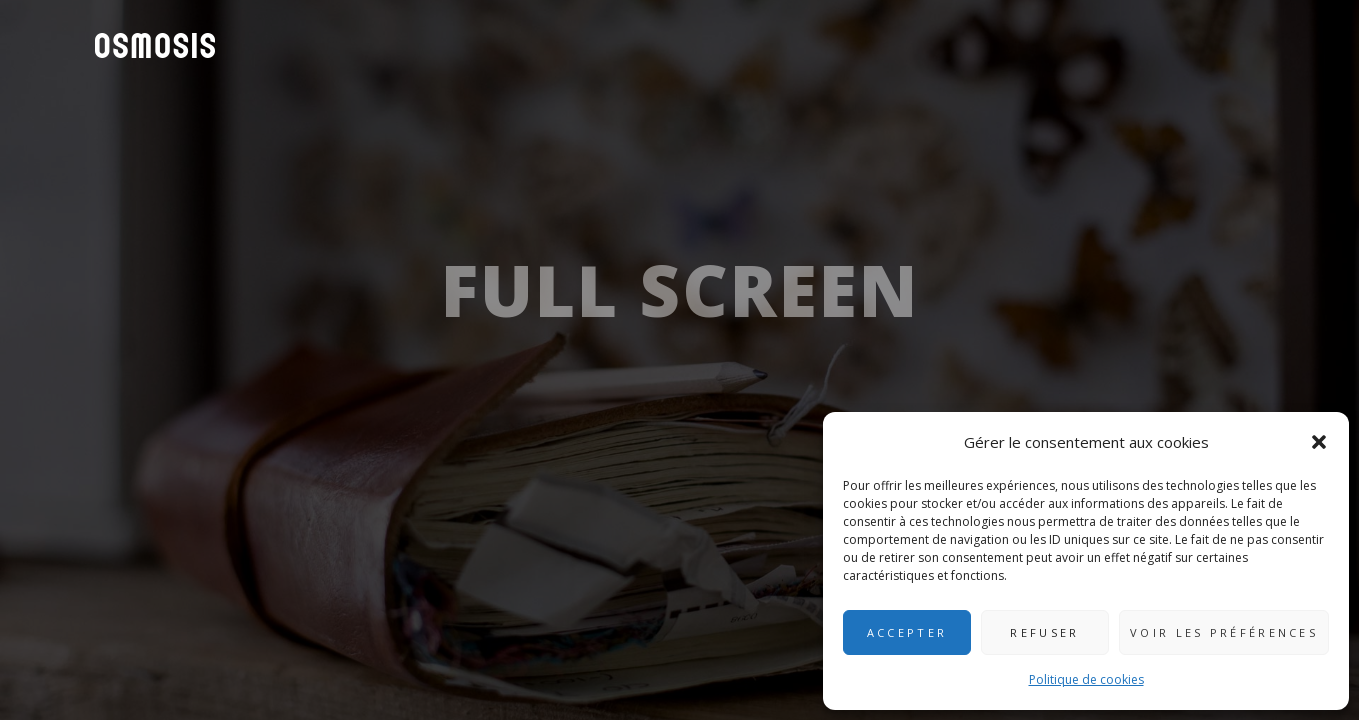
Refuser (1044, 632)
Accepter (907, 632)
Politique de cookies (1086, 679)
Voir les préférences (1224, 632)
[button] (1319, 442)
